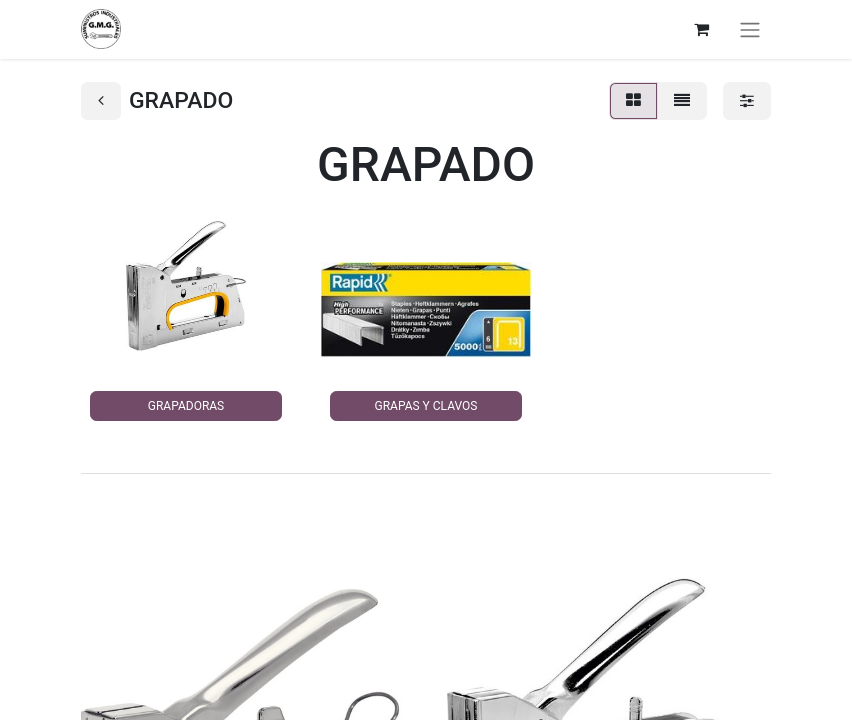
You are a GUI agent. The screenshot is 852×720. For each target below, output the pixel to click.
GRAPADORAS (186, 406)
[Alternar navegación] (750, 29)
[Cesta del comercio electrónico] (701, 29)
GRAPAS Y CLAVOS (426, 406)
